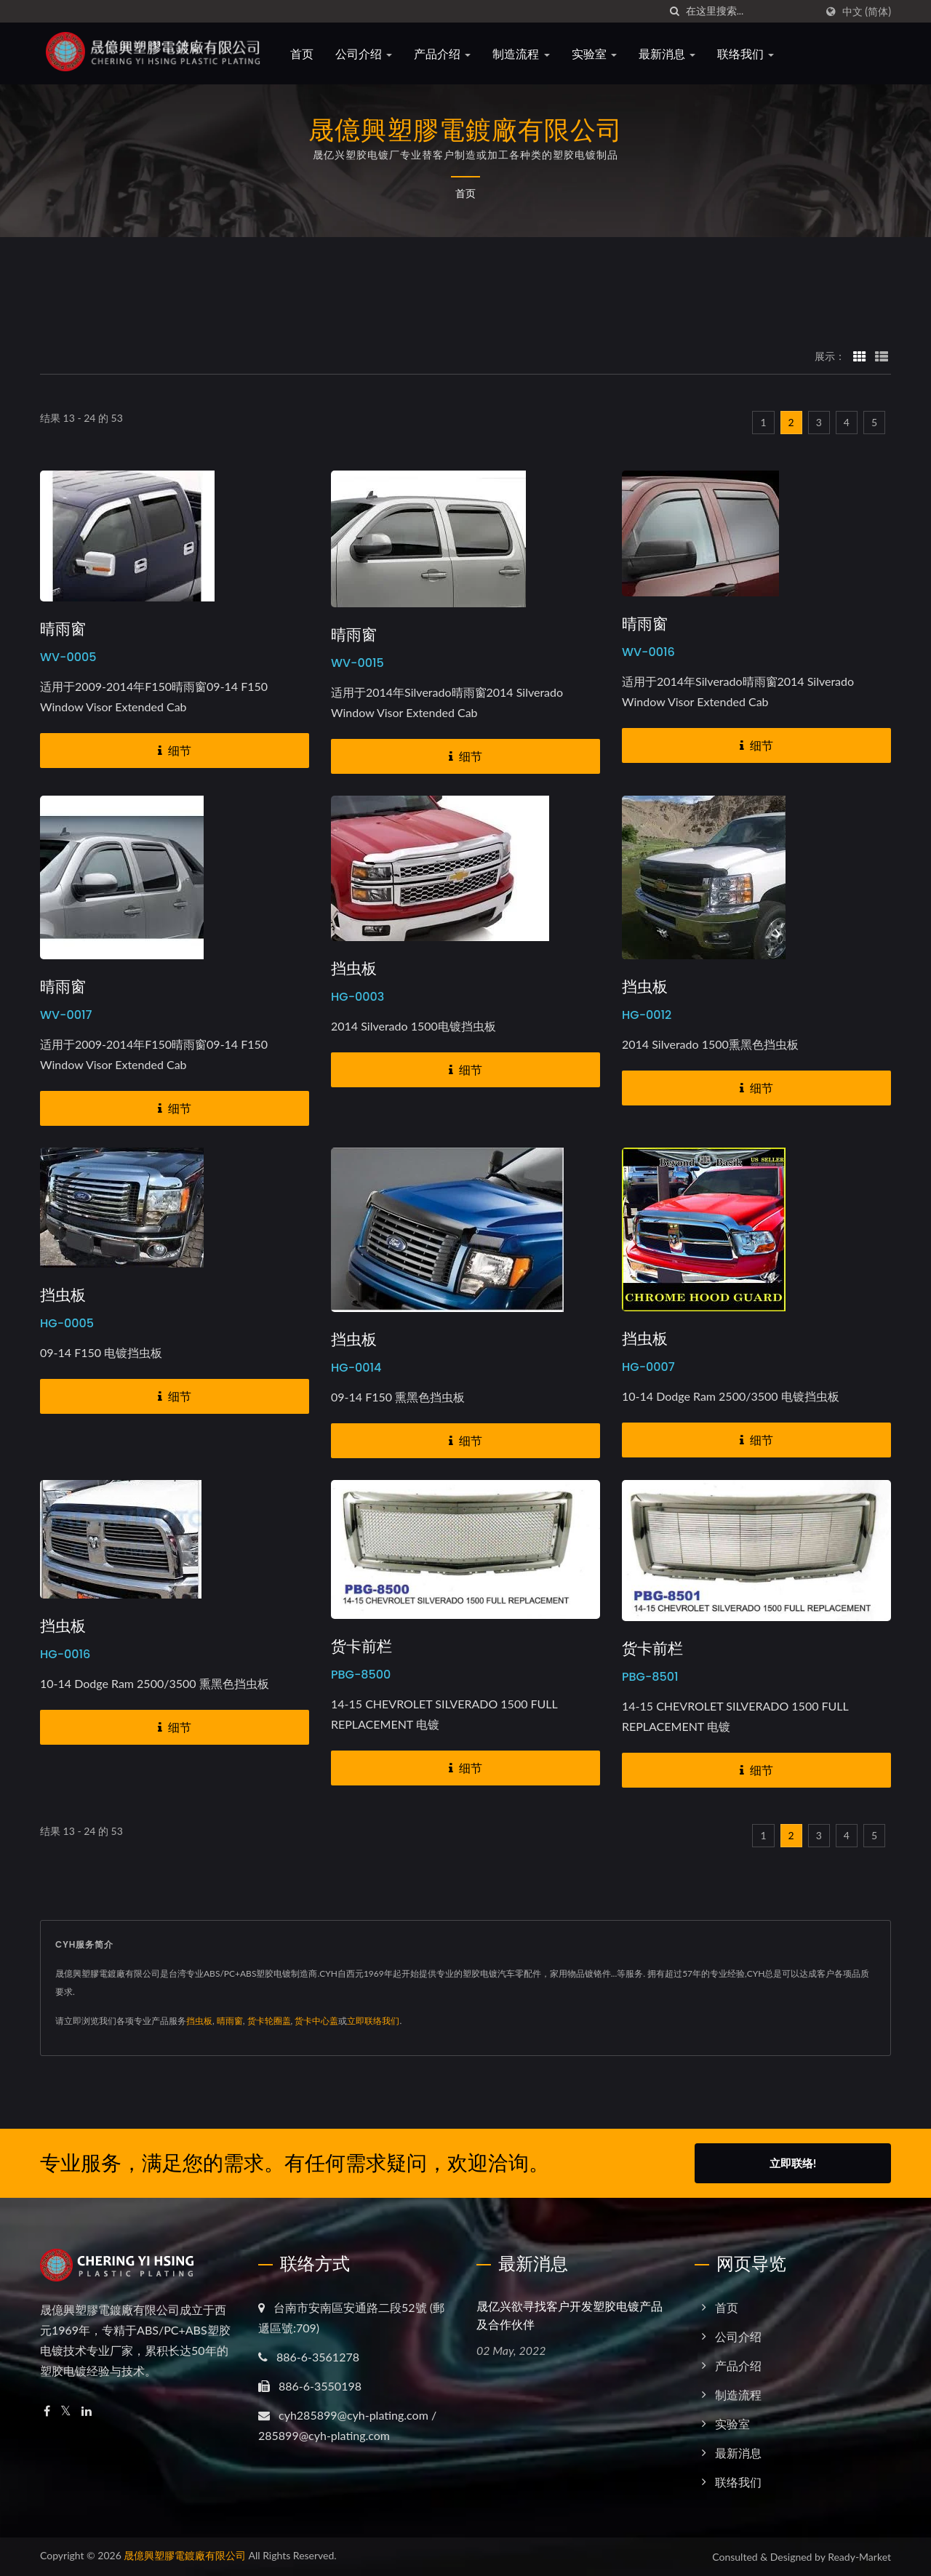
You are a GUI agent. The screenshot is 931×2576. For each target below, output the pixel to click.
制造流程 (526, 54)
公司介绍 (368, 54)
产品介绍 (446, 54)
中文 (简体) (866, 11)
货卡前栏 (361, 1646)
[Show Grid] (859, 355)
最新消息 (671, 54)
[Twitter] (65, 2411)
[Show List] (881, 355)
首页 (306, 54)
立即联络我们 (373, 2020)
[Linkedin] (86, 2411)
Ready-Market (859, 2557)
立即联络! (793, 2162)
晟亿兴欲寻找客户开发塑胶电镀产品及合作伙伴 (569, 2315)
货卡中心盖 (316, 2020)
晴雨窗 (63, 629)
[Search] (750, 11)
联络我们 (750, 54)
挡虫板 (354, 969)
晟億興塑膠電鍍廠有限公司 (185, 2555)
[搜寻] (675, 11)
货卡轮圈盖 (269, 2020)
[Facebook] (47, 2411)
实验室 (598, 54)
